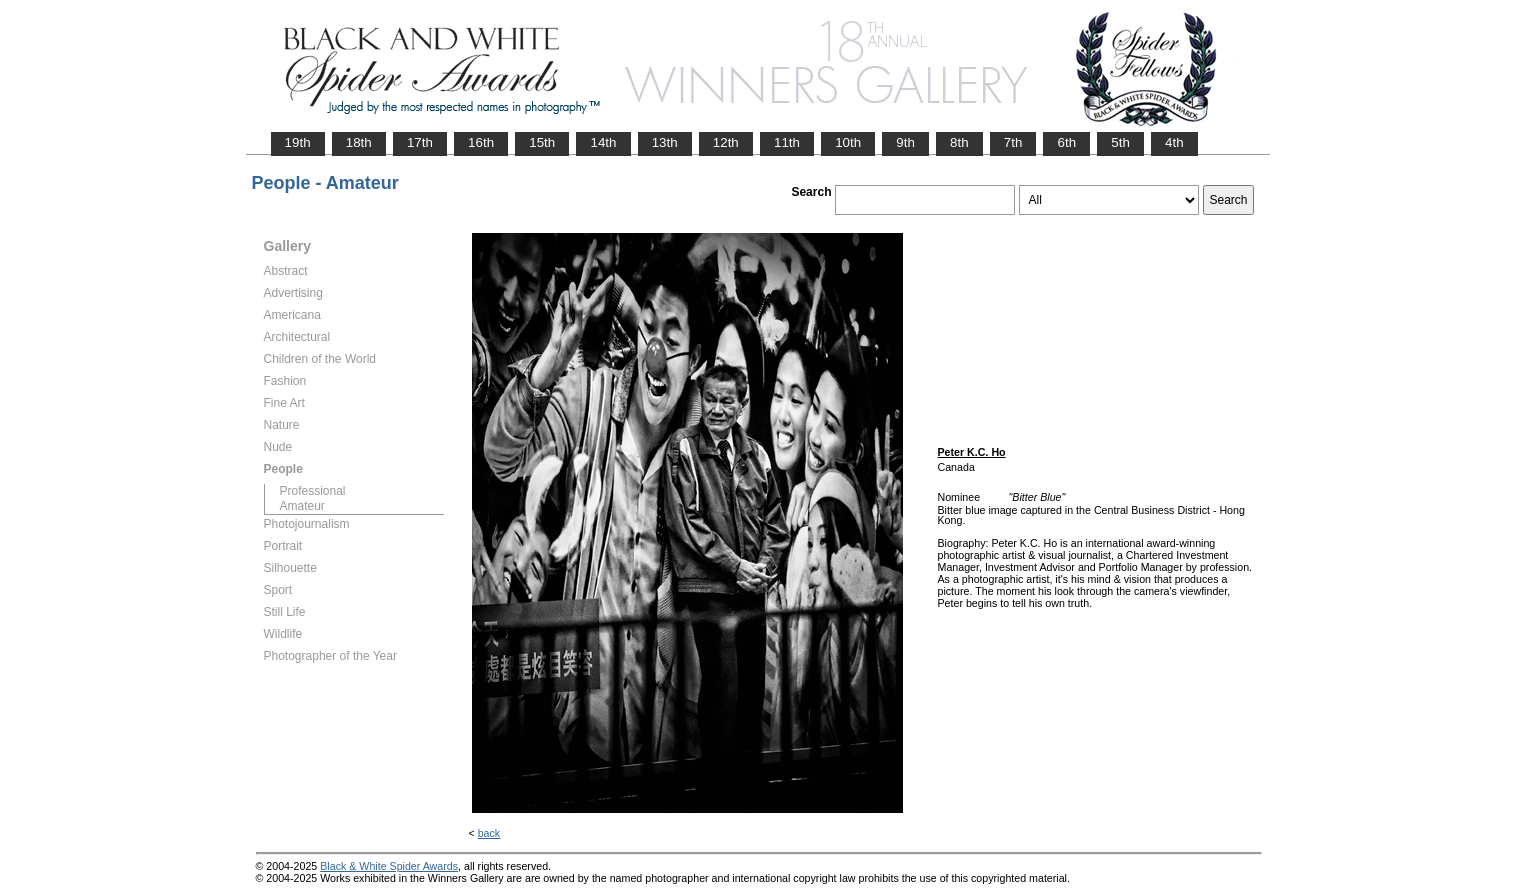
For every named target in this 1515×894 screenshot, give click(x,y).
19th (298, 142)
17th (420, 142)
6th (1066, 142)
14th (603, 142)
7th (1013, 142)
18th (359, 142)
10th (848, 142)
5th (1120, 142)
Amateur (302, 506)
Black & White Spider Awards (389, 866)
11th (787, 142)
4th (1174, 142)
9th (905, 142)
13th (665, 142)
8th (959, 142)
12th (726, 142)
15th (542, 142)
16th (481, 142)
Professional (313, 491)
